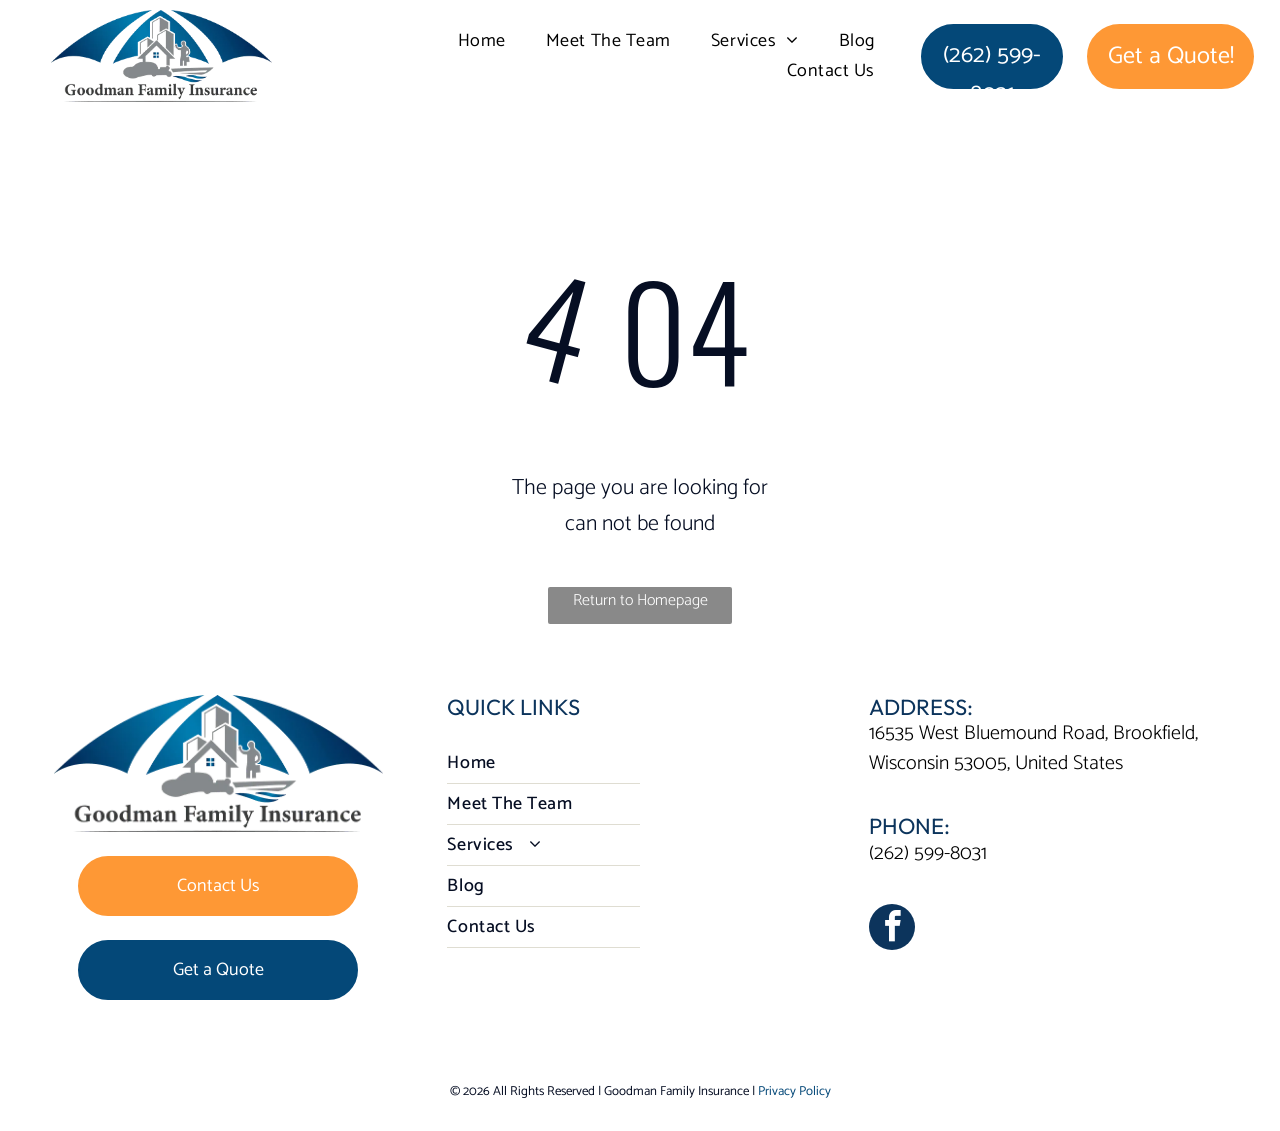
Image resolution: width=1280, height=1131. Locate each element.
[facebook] (892, 929)
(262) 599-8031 (928, 853)
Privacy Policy (794, 1091)
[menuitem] (482, 41)
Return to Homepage (640, 600)
